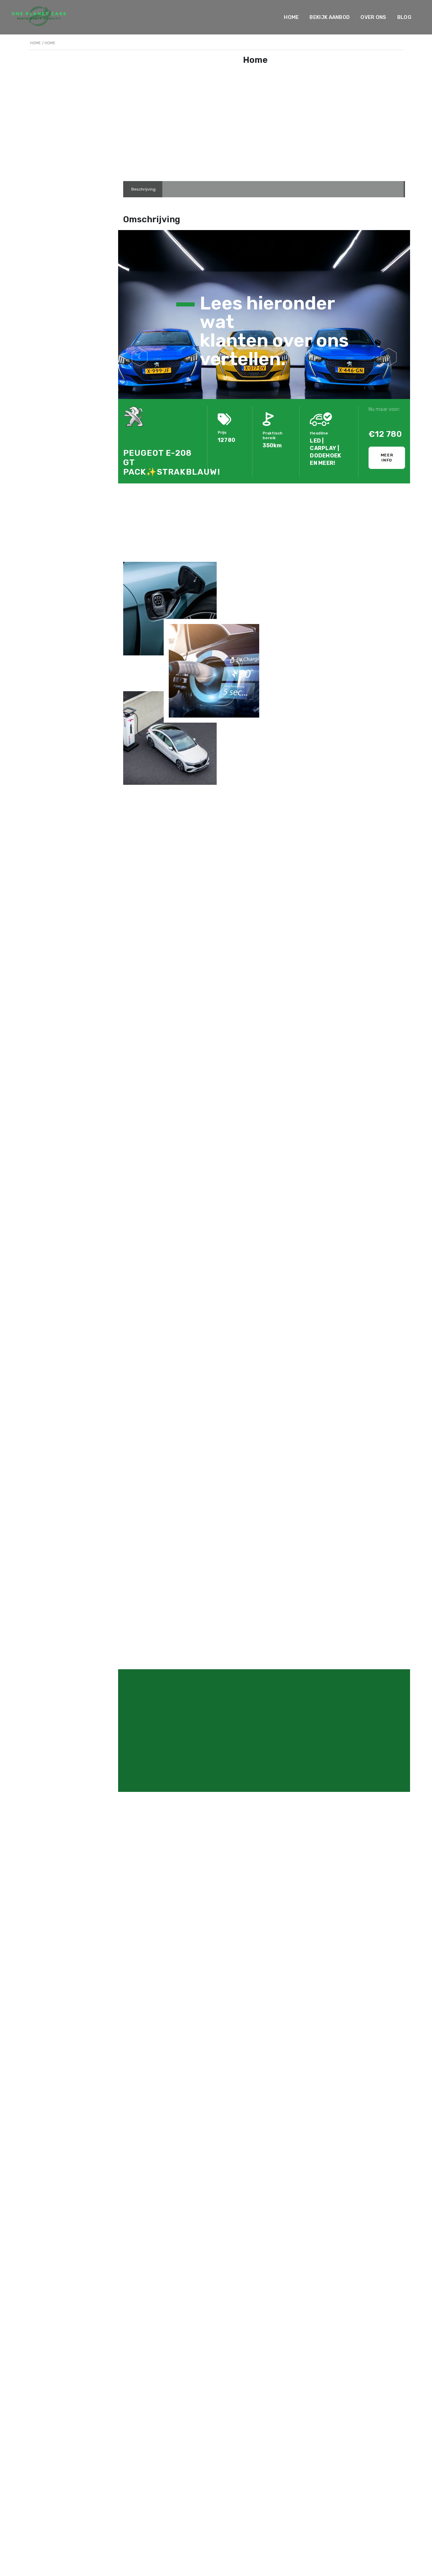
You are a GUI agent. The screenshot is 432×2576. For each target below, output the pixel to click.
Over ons (373, 17)
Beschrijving (143, 189)
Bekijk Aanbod (329, 17)
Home (291, 17)
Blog (404, 17)
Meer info (387, 457)
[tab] (143, 189)
